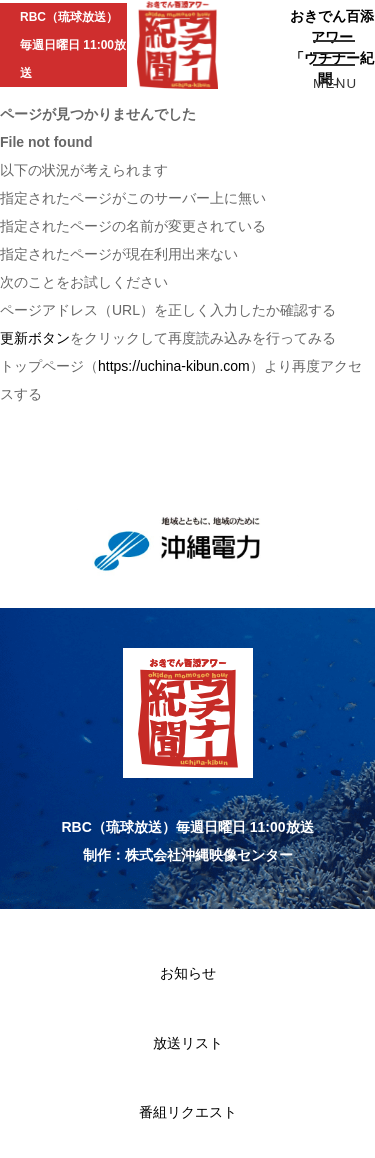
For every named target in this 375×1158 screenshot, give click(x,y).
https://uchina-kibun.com (174, 366)
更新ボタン (35, 338)
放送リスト (188, 1043)
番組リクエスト (188, 1112)
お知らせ (188, 973)
